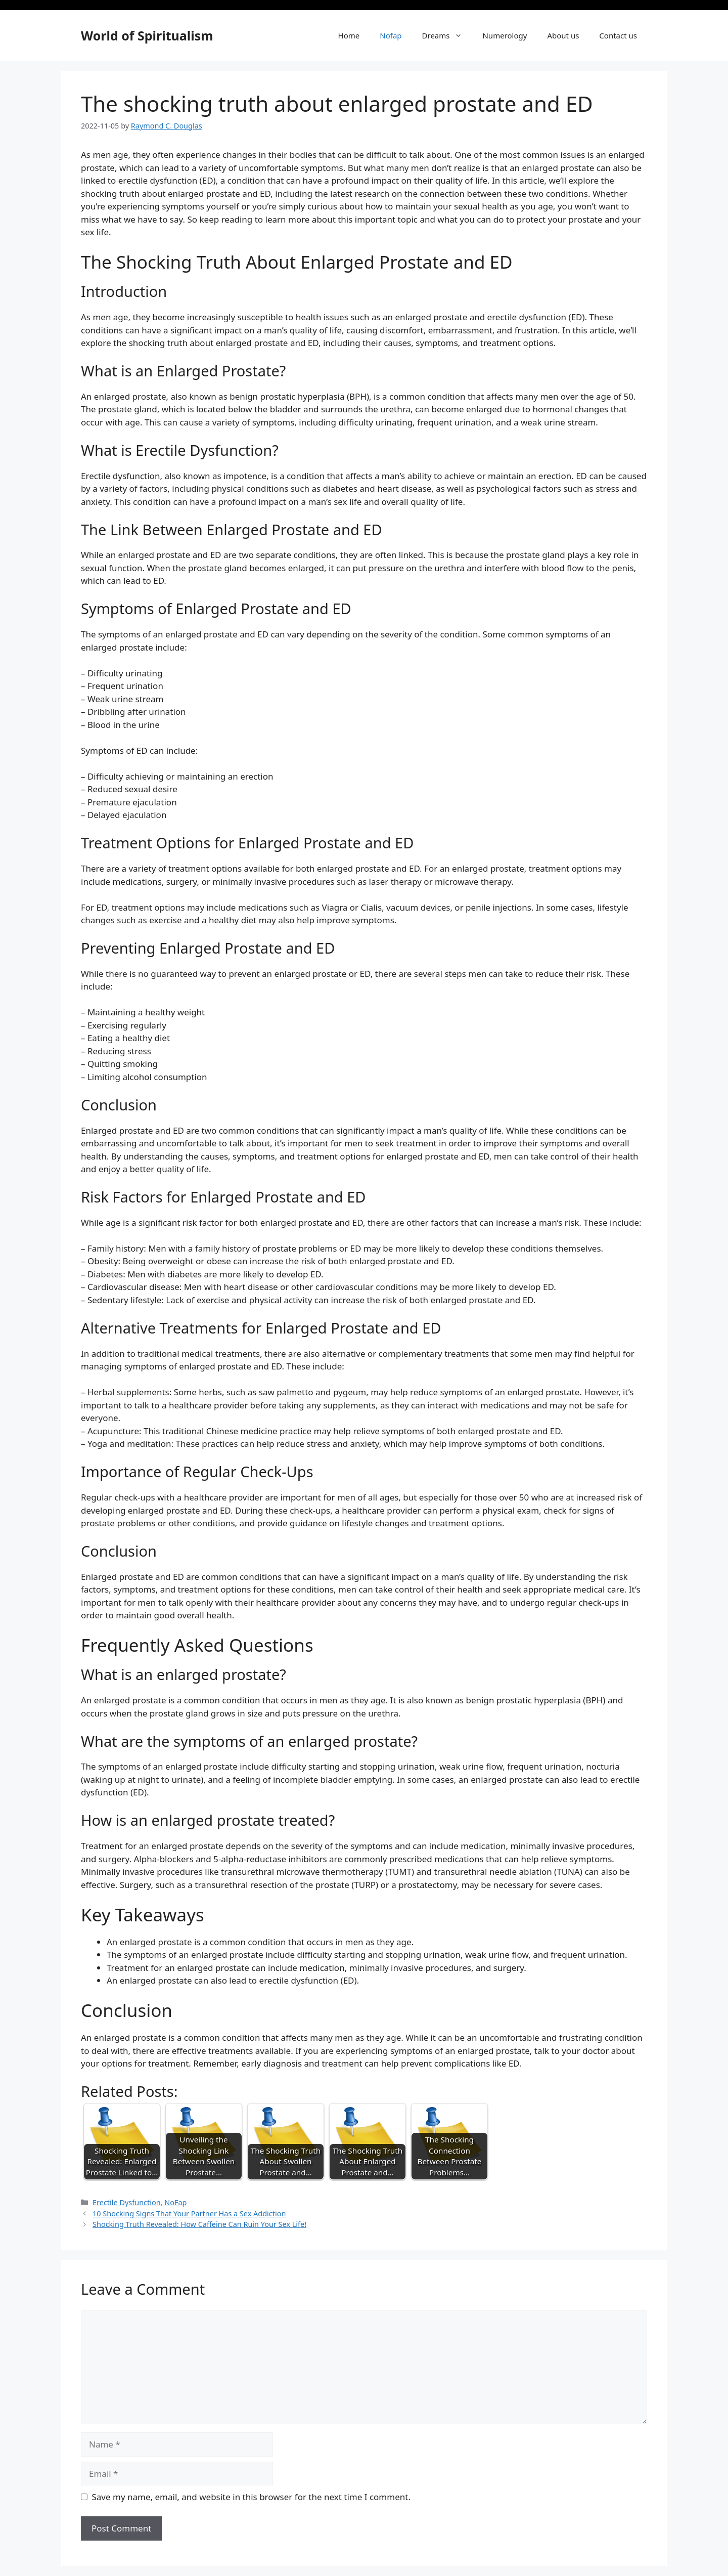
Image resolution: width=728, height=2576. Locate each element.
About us (563, 35)
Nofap (390, 35)
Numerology (504, 35)
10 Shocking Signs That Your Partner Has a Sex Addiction (189, 2213)
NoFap (175, 2202)
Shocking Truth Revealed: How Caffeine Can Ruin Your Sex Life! (199, 2224)
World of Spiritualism (147, 35)
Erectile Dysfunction (127, 2202)
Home (349, 35)
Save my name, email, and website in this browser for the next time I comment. (251, 2497)
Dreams (447, 35)
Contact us (618, 35)
